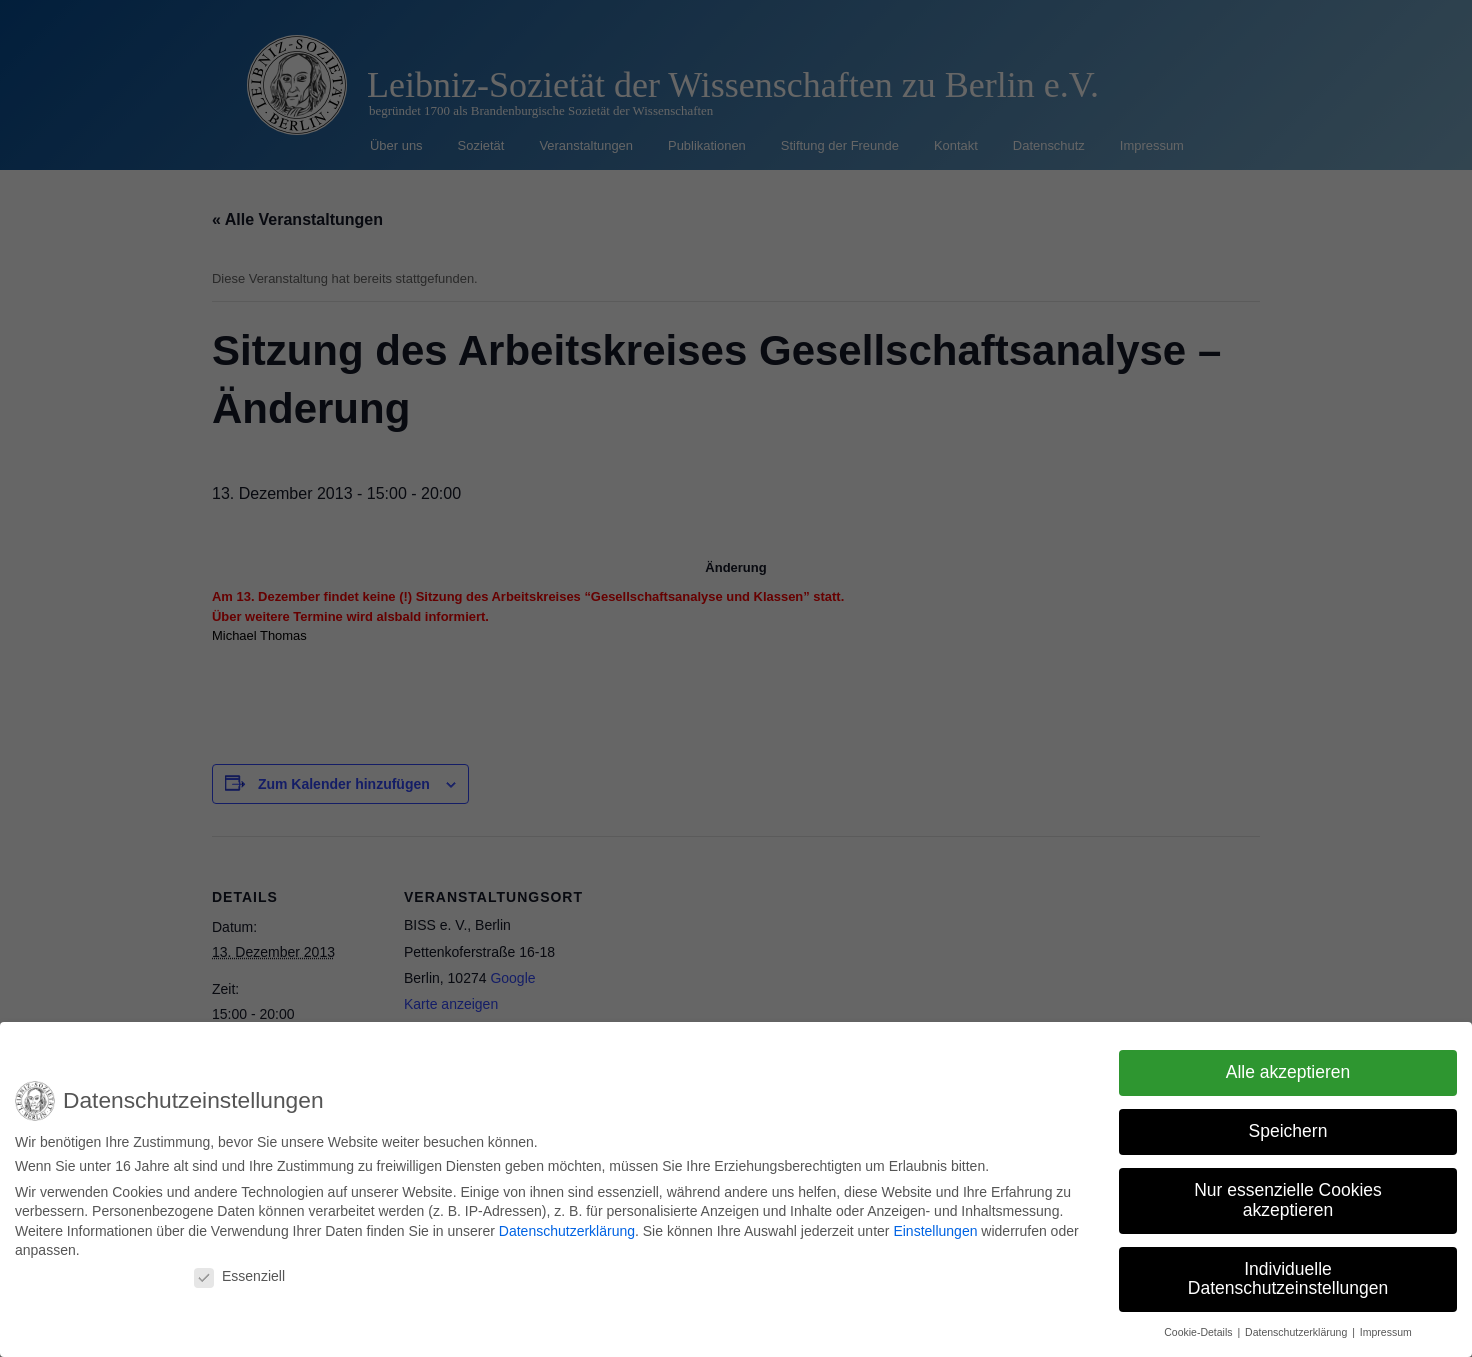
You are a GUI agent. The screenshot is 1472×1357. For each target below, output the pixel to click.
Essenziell (239, 1269)
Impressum (1386, 1326)
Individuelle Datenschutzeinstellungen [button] (1288, 1272)
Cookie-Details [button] (1199, 1326)
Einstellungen (935, 1224)
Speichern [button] (1288, 1125)
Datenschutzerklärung (567, 1224)
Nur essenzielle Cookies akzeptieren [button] (1288, 1194)
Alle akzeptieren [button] (1288, 1066)
